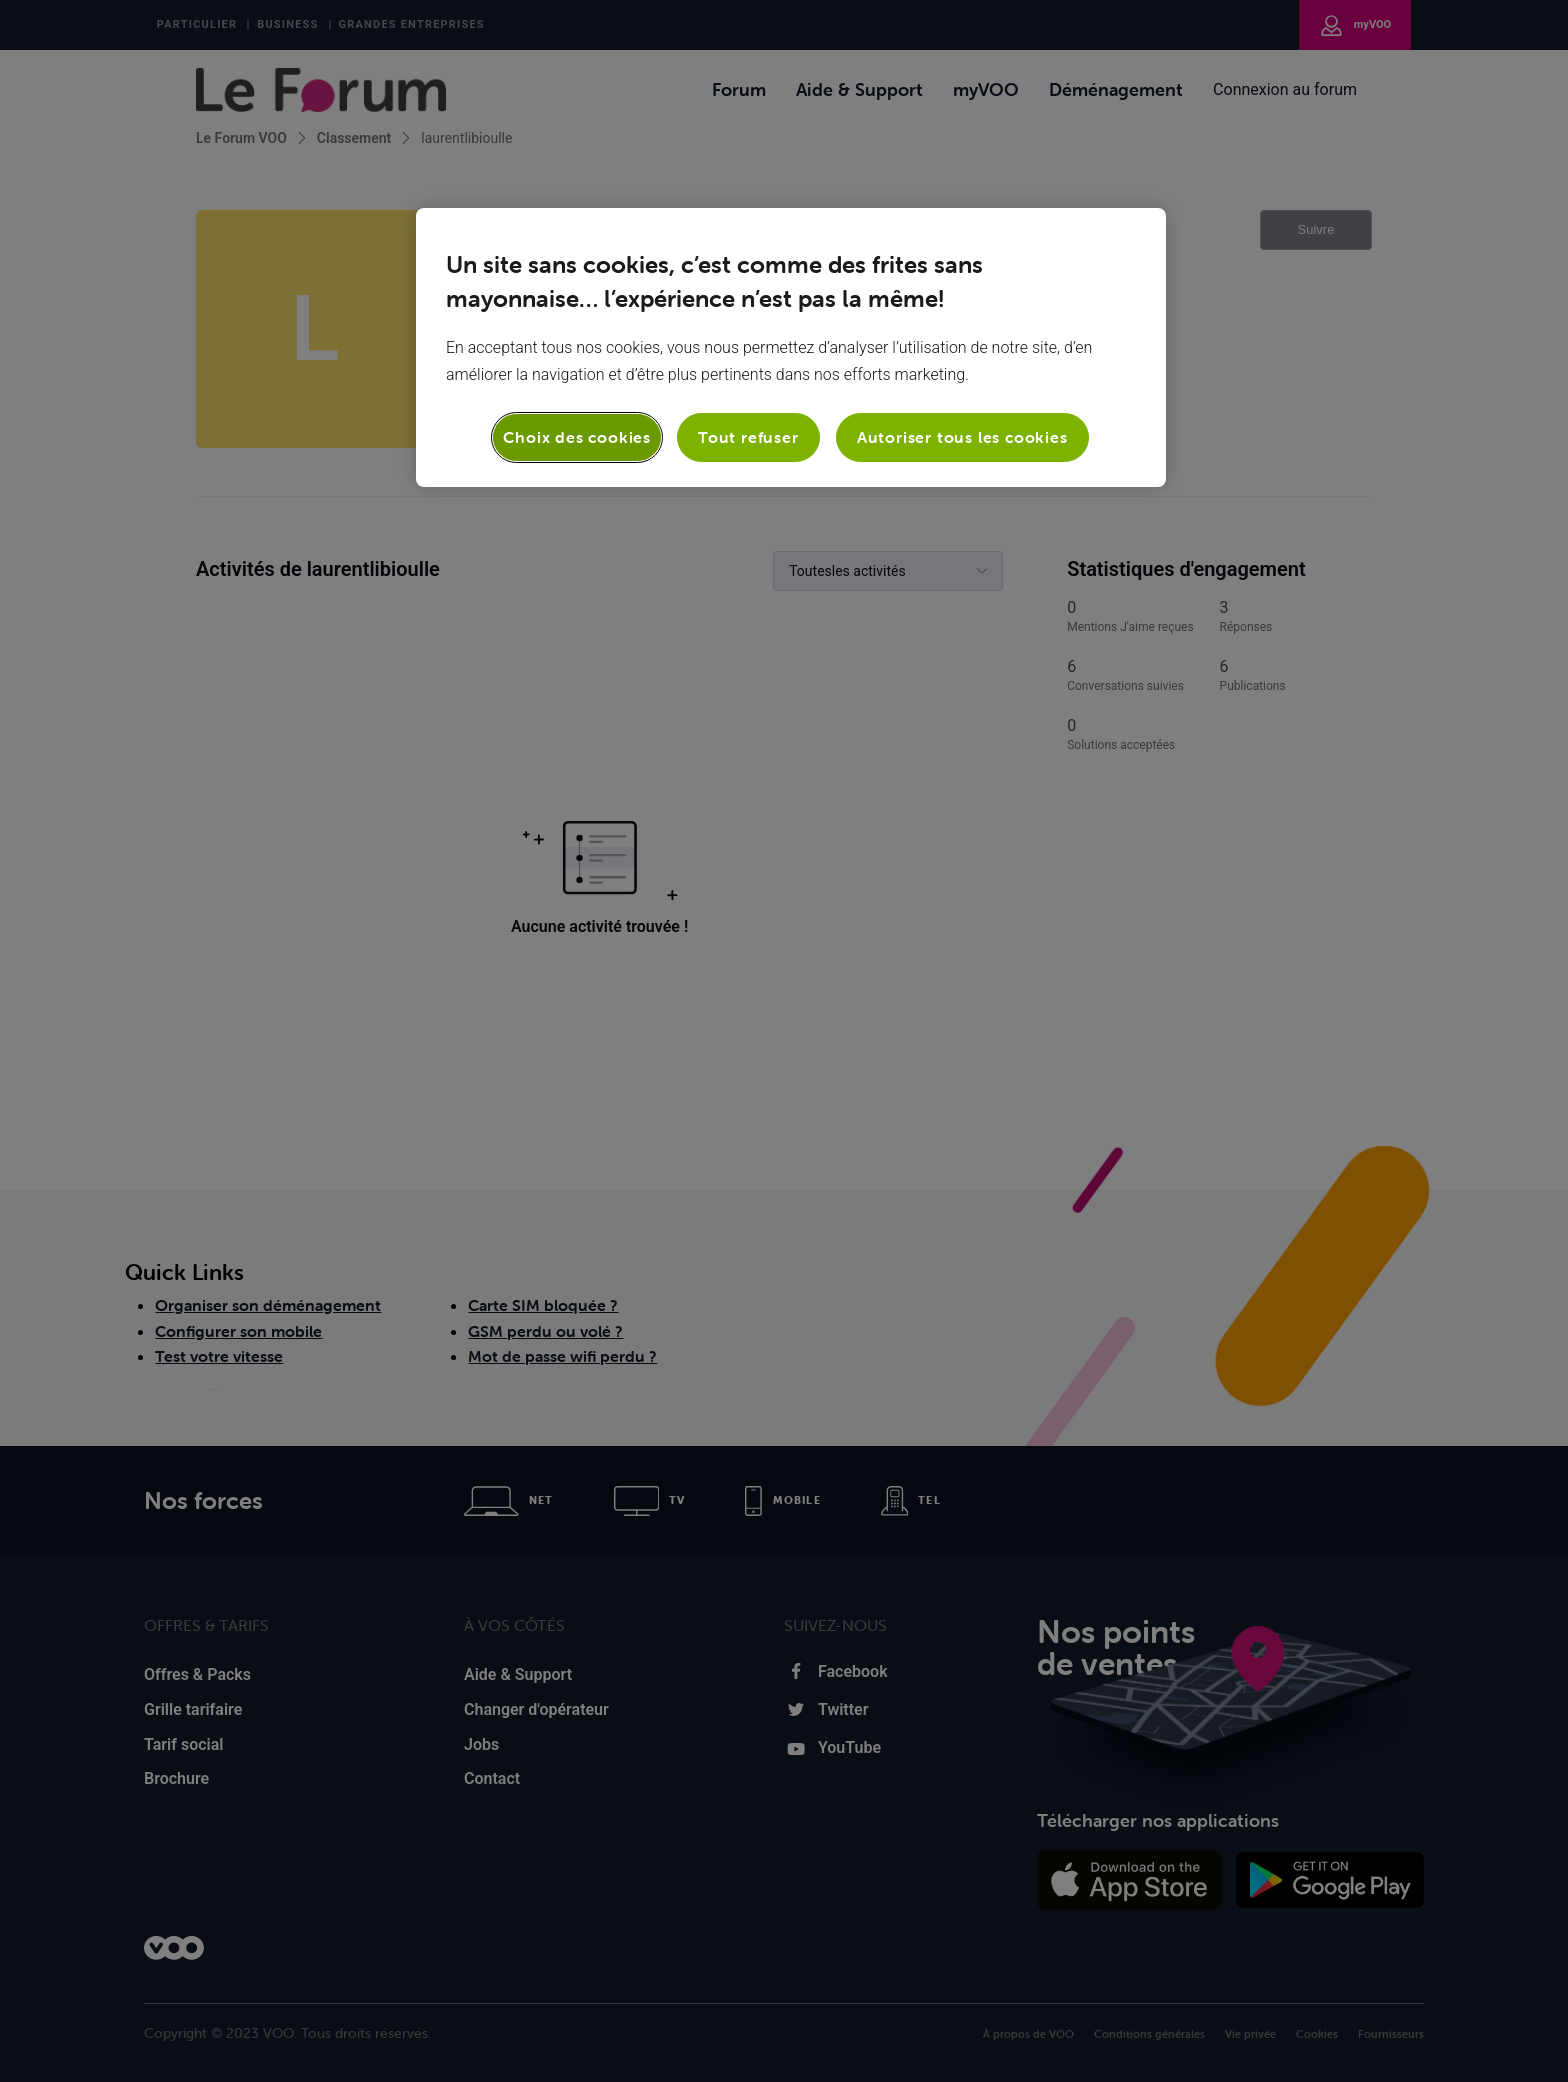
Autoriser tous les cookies (962, 437)
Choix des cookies (577, 437)
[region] (791, 347)
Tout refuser (748, 437)
